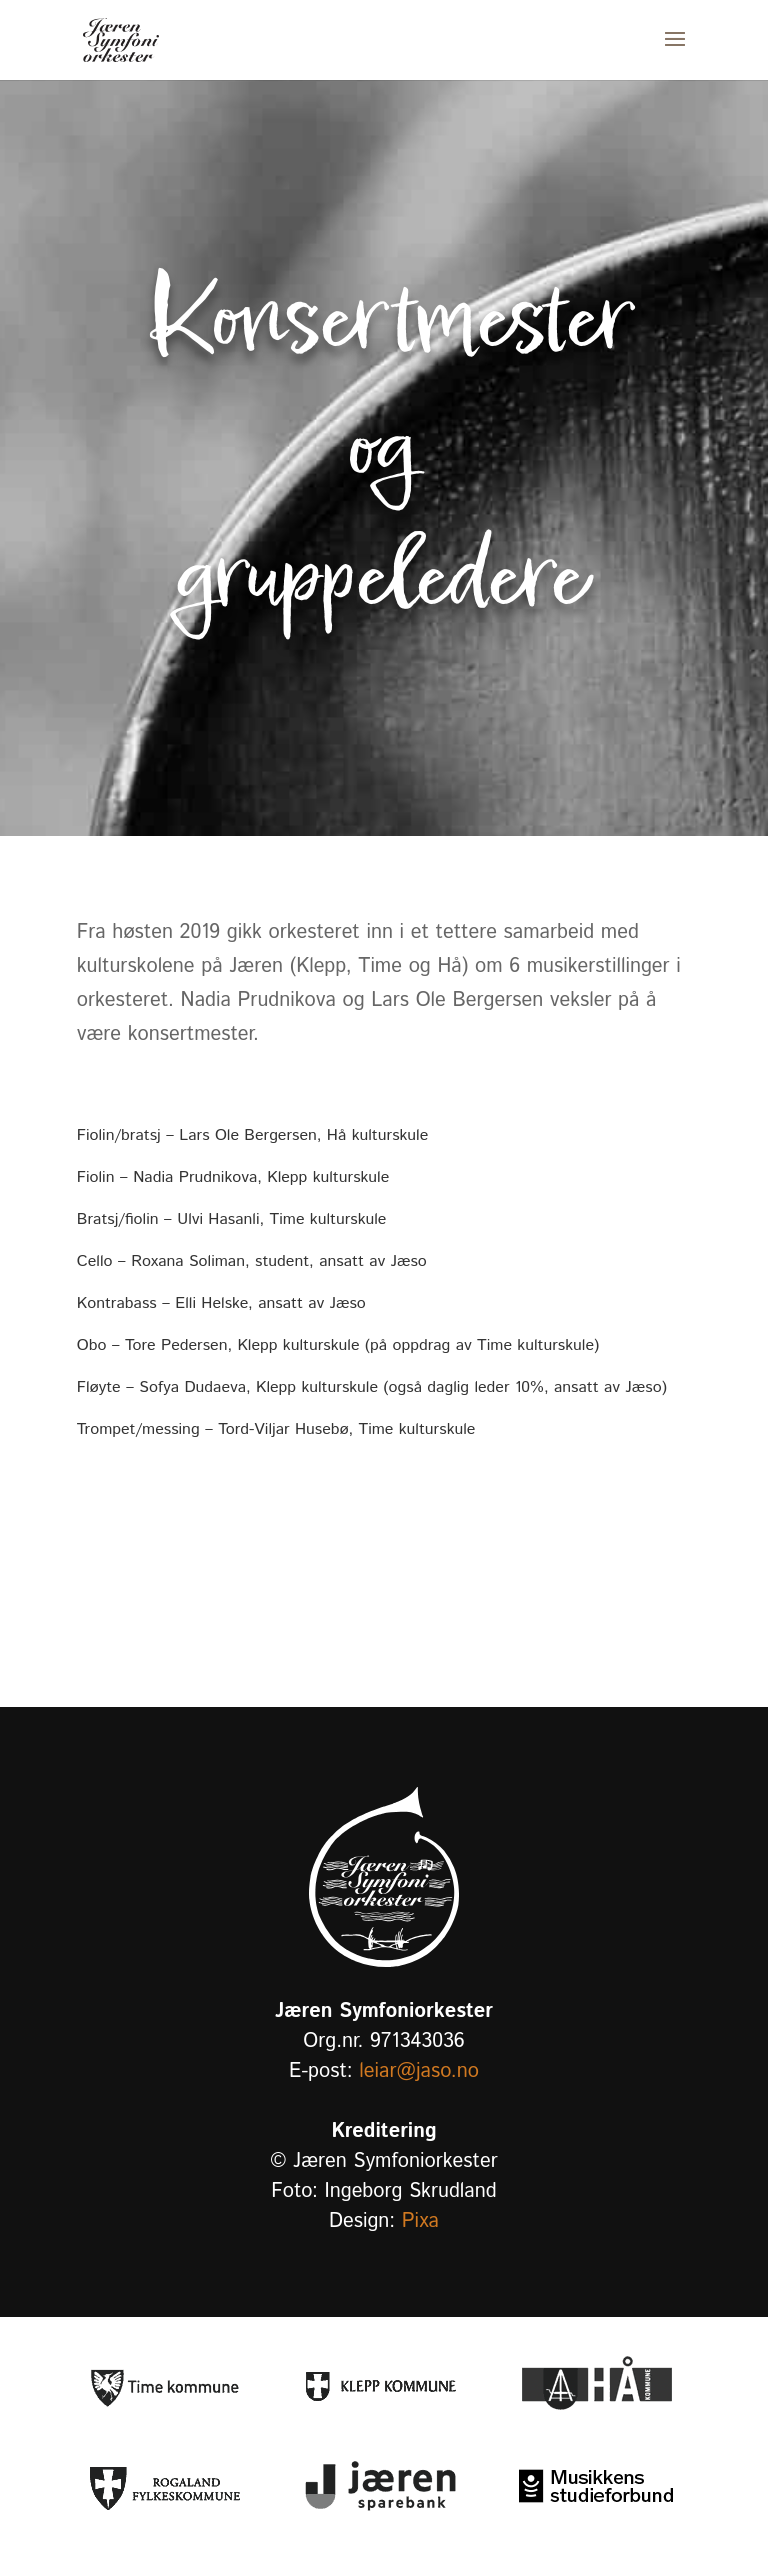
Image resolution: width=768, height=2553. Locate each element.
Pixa (420, 2221)
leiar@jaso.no (419, 2071)
